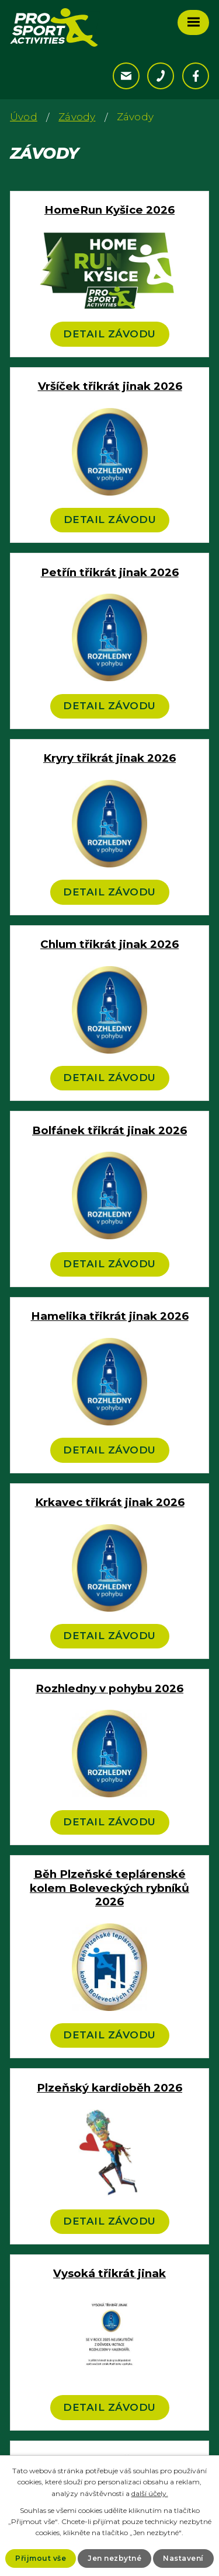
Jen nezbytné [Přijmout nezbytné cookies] (114, 2558)
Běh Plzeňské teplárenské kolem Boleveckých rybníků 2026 (109, 1887)
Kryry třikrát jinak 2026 (109, 758)
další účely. (149, 2493)
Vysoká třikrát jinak (109, 2273)
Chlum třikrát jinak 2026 (109, 944)
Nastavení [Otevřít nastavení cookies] (183, 2558)
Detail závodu (109, 334)
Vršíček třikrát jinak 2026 (110, 386)
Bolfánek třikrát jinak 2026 (109, 1130)
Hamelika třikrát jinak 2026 (110, 1316)
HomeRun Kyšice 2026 (109, 210)
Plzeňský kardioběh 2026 (109, 2087)
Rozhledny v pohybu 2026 (109, 1688)
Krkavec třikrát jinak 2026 (110, 1502)
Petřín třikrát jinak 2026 (110, 572)
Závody (76, 117)
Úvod (23, 117)
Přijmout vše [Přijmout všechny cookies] (40, 2558)
